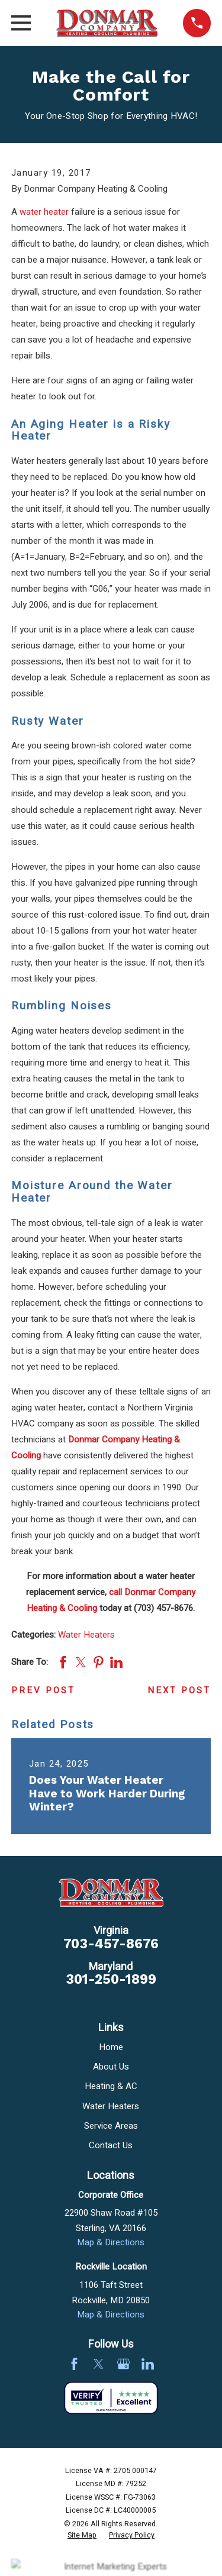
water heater (44, 211)
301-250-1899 (111, 1979)
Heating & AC (111, 2086)
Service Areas (111, 2125)
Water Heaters (86, 1634)
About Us (111, 2066)
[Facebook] (74, 2364)
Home (111, 2047)
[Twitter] (98, 2364)
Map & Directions (110, 2242)
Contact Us (111, 2145)
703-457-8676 (111, 1944)
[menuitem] (81, 2535)
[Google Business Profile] (123, 2364)
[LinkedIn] (147, 2364)
